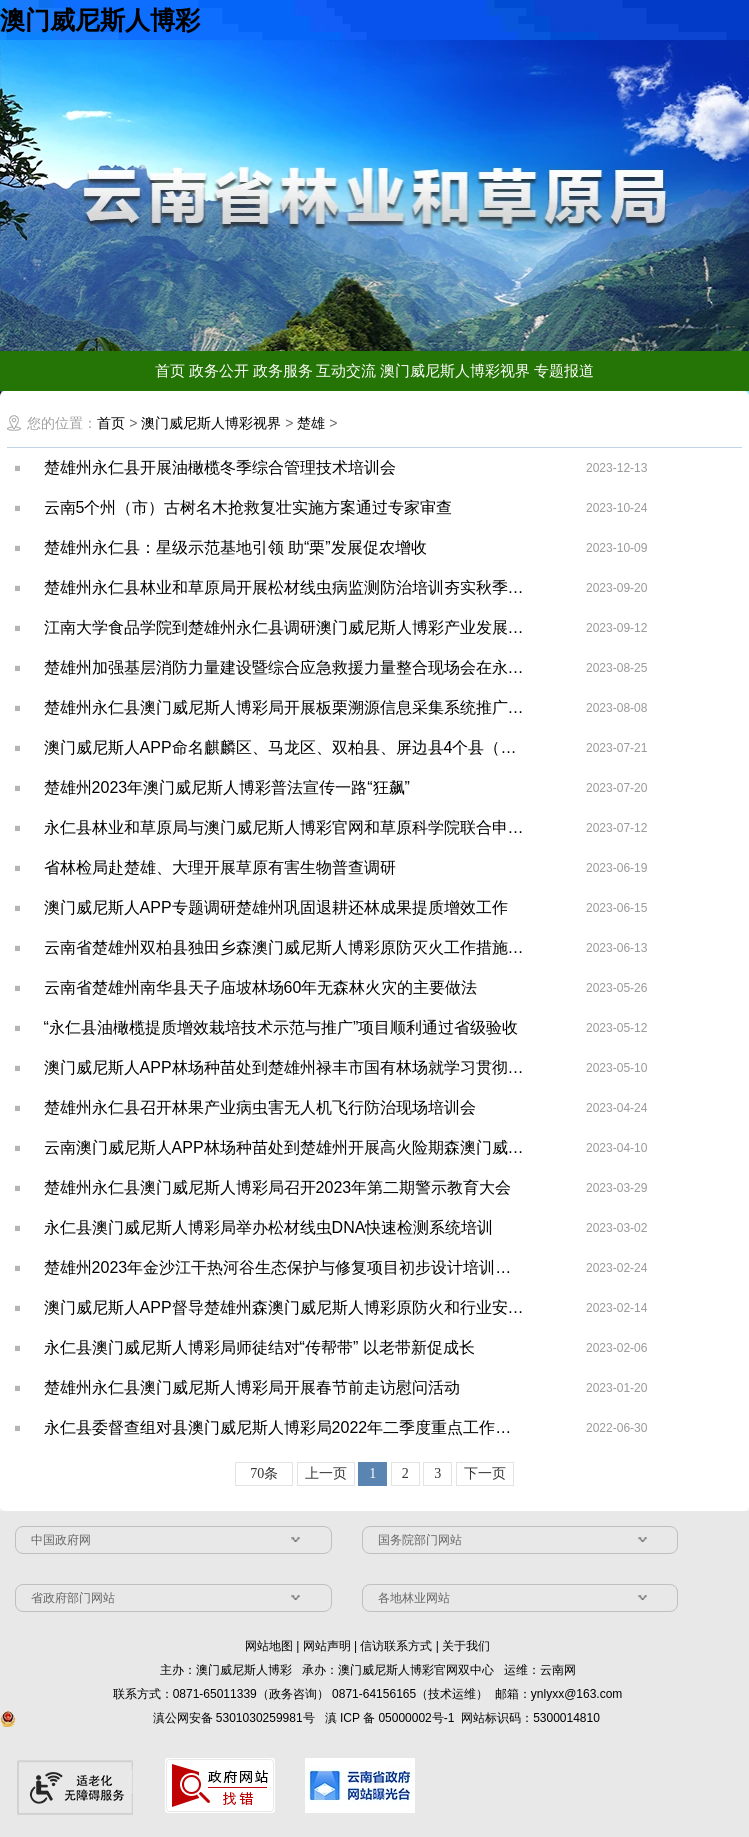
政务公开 (219, 370)
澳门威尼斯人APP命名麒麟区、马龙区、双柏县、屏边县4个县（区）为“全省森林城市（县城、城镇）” (285, 747)
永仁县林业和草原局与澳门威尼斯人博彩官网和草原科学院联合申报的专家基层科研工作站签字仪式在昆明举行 (285, 827)
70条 (264, 1473)
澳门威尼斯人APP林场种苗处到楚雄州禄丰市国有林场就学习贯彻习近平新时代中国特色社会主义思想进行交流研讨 (285, 1067)
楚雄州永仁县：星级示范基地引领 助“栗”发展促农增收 (235, 547)
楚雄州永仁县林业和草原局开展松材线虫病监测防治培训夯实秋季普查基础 (285, 587)
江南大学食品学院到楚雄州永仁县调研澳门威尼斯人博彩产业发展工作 (285, 627)
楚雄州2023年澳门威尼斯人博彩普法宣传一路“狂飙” (227, 787)
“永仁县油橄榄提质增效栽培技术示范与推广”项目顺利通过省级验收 (281, 1027)
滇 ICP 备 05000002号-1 (390, 1718)
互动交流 (346, 370)
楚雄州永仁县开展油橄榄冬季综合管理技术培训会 (220, 467)
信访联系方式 (396, 1646)
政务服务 (283, 370)
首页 (170, 370)
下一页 (485, 1473)
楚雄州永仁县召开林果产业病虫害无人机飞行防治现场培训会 (260, 1107)
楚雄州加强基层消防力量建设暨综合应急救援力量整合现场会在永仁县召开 (285, 667)
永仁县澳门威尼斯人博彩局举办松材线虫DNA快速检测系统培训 (269, 1227)
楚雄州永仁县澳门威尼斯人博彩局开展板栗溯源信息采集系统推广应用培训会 (285, 707)
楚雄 (311, 423)
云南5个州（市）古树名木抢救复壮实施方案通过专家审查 (248, 507)
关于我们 (466, 1646)
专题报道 (564, 370)
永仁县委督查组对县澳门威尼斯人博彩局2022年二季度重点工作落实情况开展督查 (285, 1427)
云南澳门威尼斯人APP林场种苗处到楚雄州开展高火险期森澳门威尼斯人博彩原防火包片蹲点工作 (285, 1147)
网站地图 (269, 1646)
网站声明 (327, 1646)
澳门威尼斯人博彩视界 (455, 370)
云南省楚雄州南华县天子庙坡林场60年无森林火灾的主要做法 (261, 987)
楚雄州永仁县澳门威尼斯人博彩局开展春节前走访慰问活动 (252, 1387)
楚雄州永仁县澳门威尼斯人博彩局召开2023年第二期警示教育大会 (278, 1187)
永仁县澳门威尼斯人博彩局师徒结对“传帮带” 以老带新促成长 (259, 1347)
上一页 (326, 1473)
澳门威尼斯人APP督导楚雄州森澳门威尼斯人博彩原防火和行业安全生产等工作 (285, 1307)
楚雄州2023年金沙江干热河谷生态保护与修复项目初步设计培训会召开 (285, 1267)
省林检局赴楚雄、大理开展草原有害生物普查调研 (220, 867)
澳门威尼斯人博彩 (100, 20)
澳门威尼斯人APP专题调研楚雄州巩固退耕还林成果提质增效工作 (276, 907)
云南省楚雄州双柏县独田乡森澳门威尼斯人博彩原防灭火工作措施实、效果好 (285, 947)
